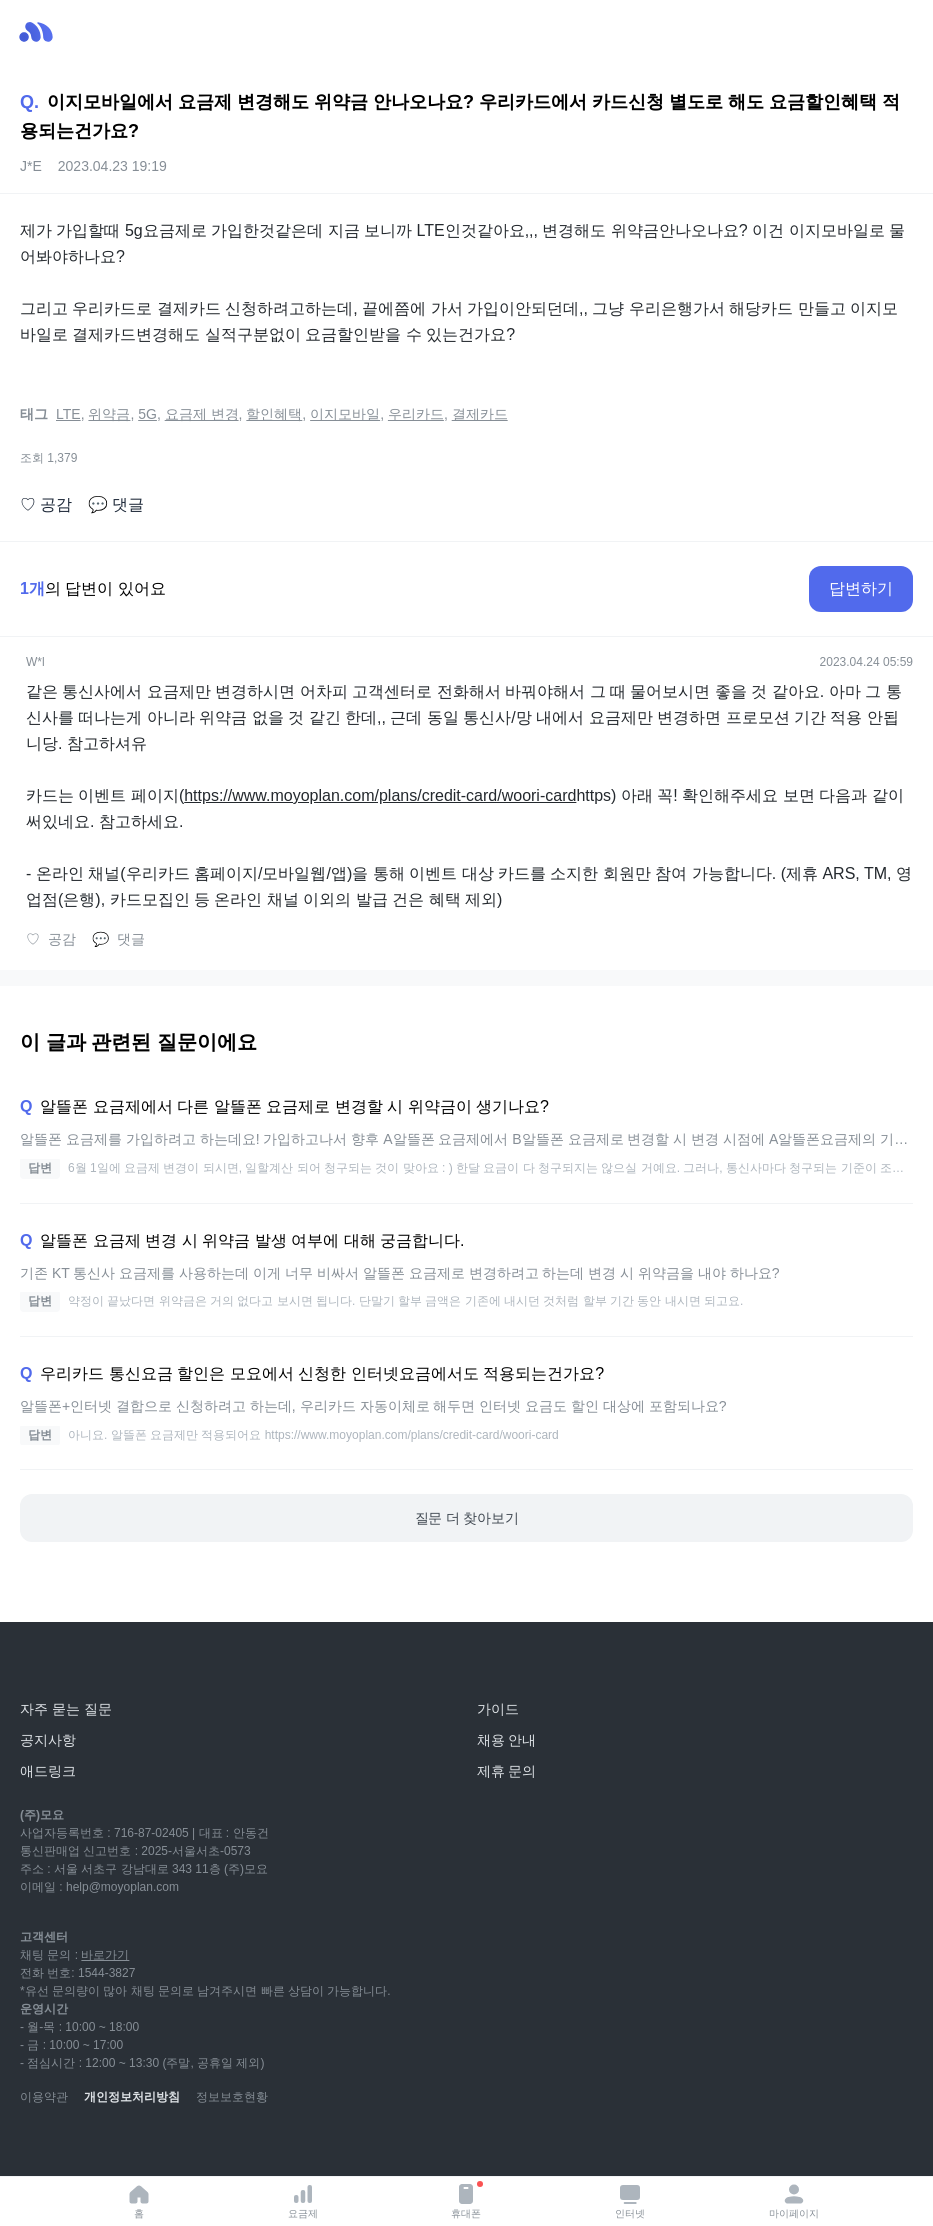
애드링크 (48, 1771)
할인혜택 (274, 414)
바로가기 (105, 1955)
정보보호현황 (232, 2097)
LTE (68, 414)
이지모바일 (345, 414)
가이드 (498, 1709)
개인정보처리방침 (132, 2097)
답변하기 (861, 588)
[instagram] (124, 2146)
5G (147, 414)
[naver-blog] (80, 2146)
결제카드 (480, 414)
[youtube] (36, 2146)
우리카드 (416, 414)
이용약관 (44, 2097)
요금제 (303, 2200)
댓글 (116, 505)
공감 (46, 505)
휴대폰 (467, 2200)
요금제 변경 (202, 414)
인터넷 (630, 2200)
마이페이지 (794, 2200)
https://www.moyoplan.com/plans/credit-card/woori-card (380, 795)
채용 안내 (507, 1740)
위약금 (109, 414)
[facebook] (168, 2146)
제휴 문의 (507, 1771)
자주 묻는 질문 (66, 1709)
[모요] (65, 1664)
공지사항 (48, 1740)
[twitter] (212, 2146)
